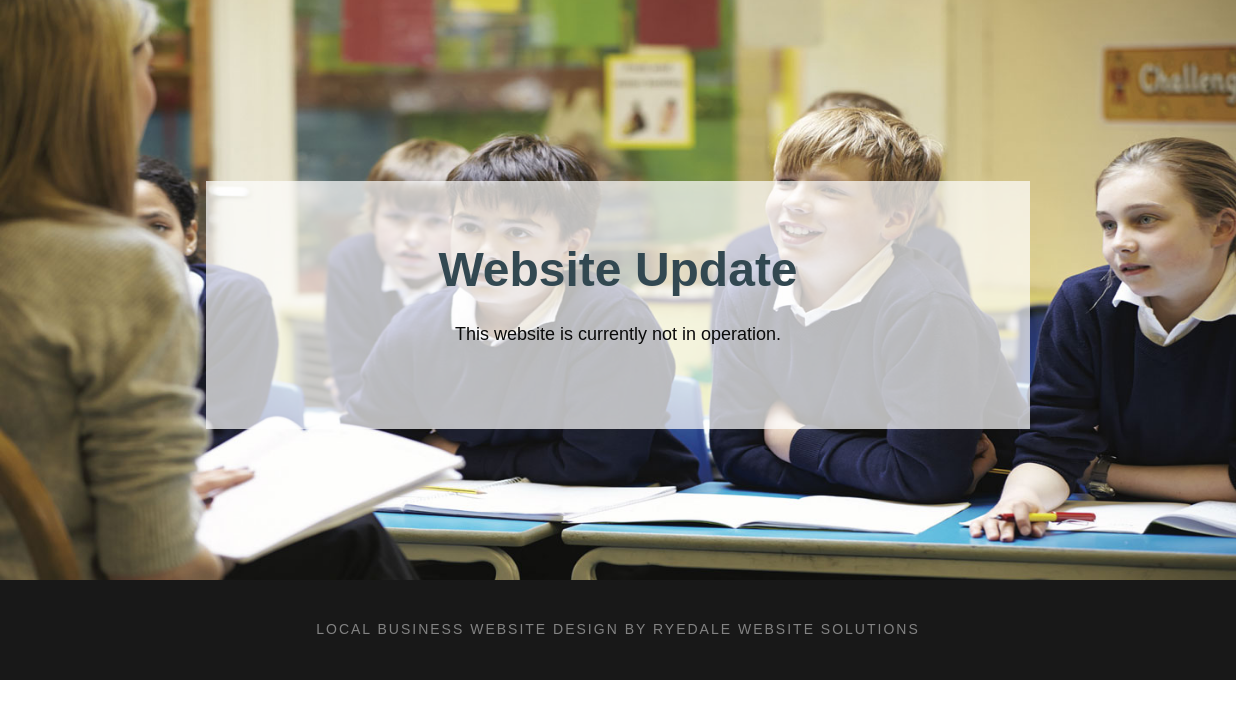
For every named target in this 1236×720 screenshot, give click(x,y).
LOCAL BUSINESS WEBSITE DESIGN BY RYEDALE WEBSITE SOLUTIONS (618, 629)
